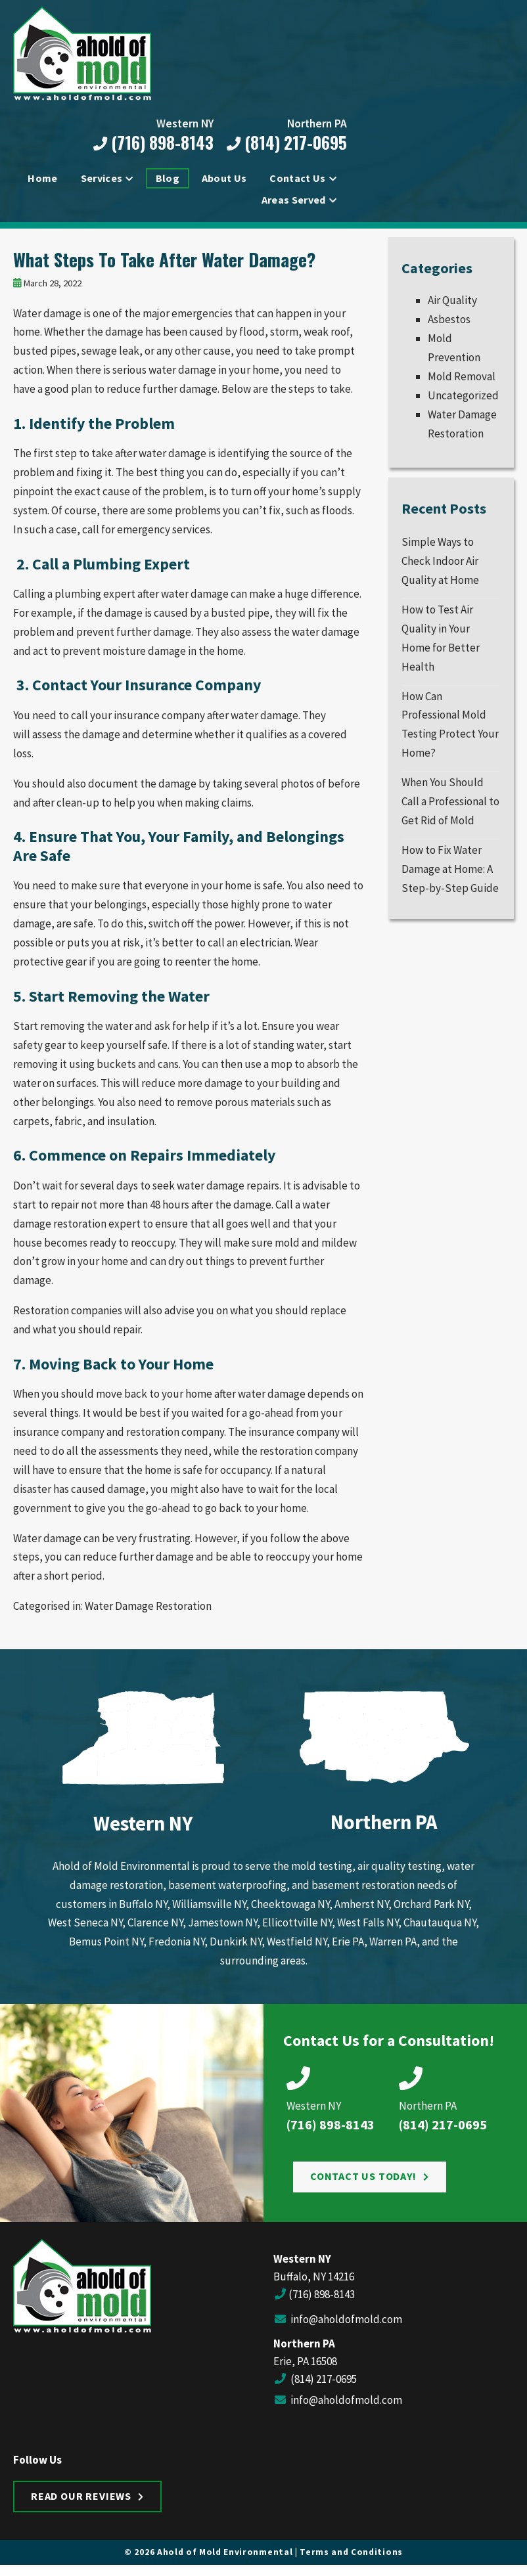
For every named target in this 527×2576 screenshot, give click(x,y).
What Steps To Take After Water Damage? (164, 265)
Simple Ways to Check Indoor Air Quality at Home (440, 567)
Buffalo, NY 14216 (313, 2283)
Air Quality (452, 307)
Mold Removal (461, 382)
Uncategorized (463, 401)
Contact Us (297, 179)
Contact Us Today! (363, 2182)
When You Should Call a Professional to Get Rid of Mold (450, 807)
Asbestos (449, 326)
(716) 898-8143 (152, 143)
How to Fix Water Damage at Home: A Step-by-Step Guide (450, 875)
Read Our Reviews (81, 2501)
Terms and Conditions (351, 2558)
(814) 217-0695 (285, 143)
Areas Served (294, 201)
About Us (224, 179)
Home (42, 179)
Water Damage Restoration (148, 1612)
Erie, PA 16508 (305, 2367)
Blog (167, 179)
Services (102, 179)
